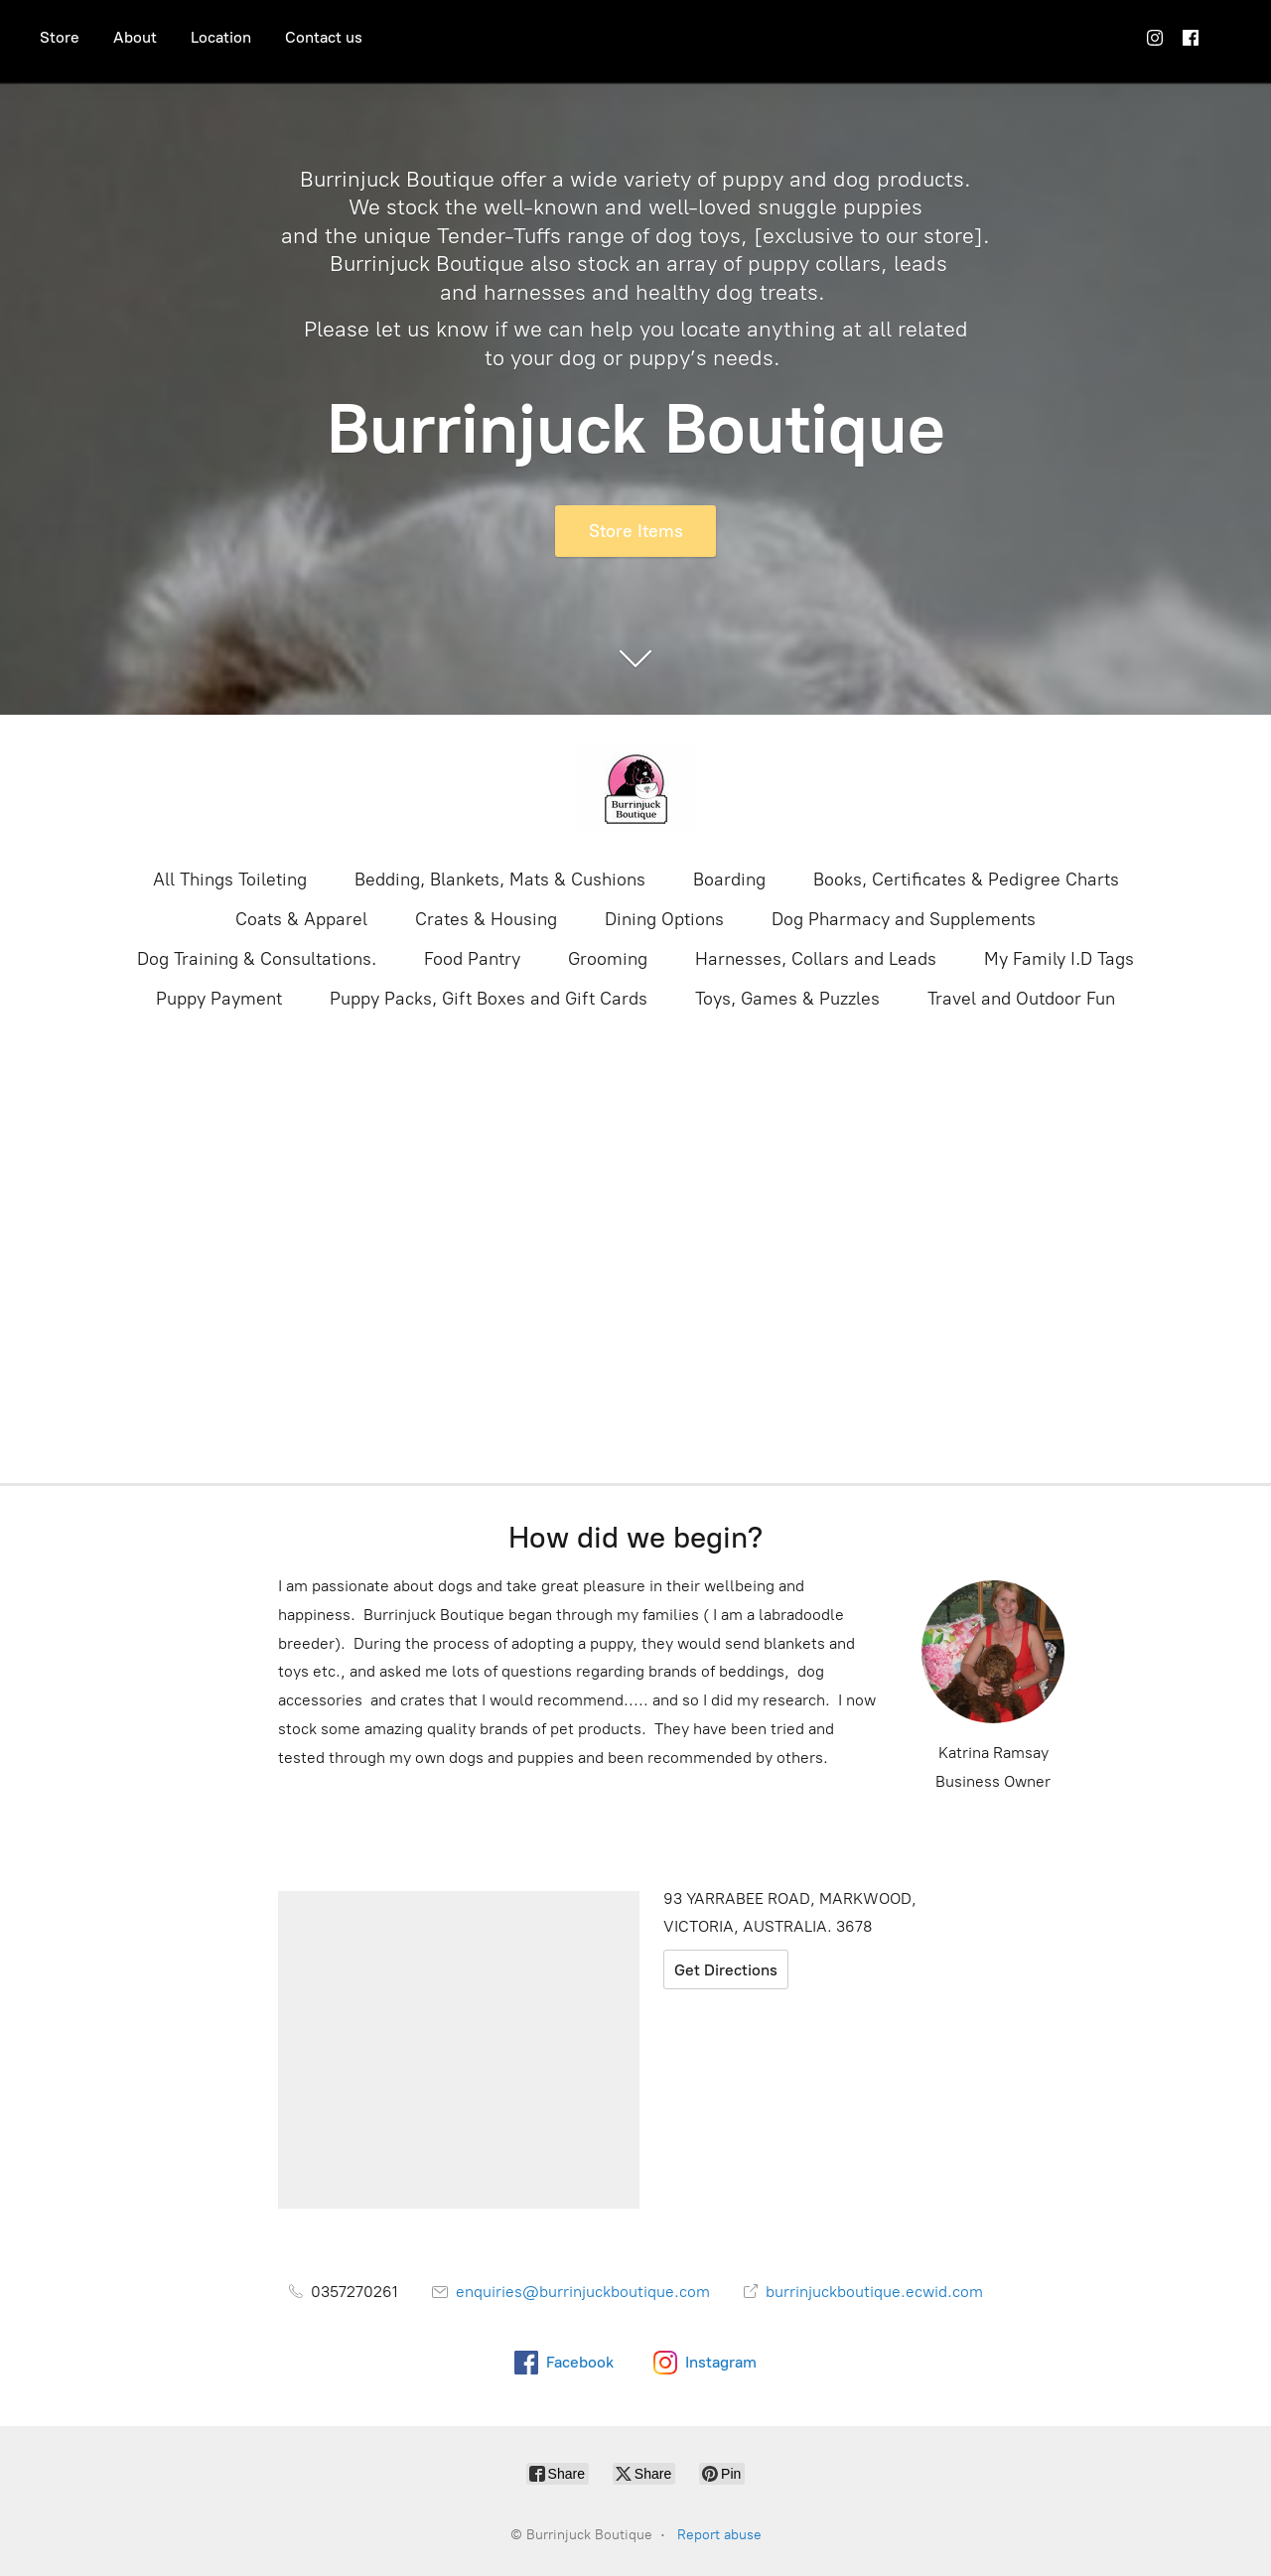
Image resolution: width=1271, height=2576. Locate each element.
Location (221, 37)
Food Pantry (472, 959)
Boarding (729, 879)
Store (59, 37)
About (135, 37)
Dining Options (664, 919)
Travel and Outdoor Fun (1021, 999)
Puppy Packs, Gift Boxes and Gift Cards (488, 999)
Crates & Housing (486, 919)
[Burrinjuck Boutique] (635, 789)
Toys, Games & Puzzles (787, 999)
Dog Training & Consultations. (256, 959)
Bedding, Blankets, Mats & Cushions (499, 879)
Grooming (607, 959)
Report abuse (719, 2534)
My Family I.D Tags (1059, 959)
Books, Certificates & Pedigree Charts (966, 879)
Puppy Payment (219, 999)
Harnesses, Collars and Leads (815, 959)
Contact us (323, 37)
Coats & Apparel (301, 919)
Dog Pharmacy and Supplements (904, 919)
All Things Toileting (230, 879)
